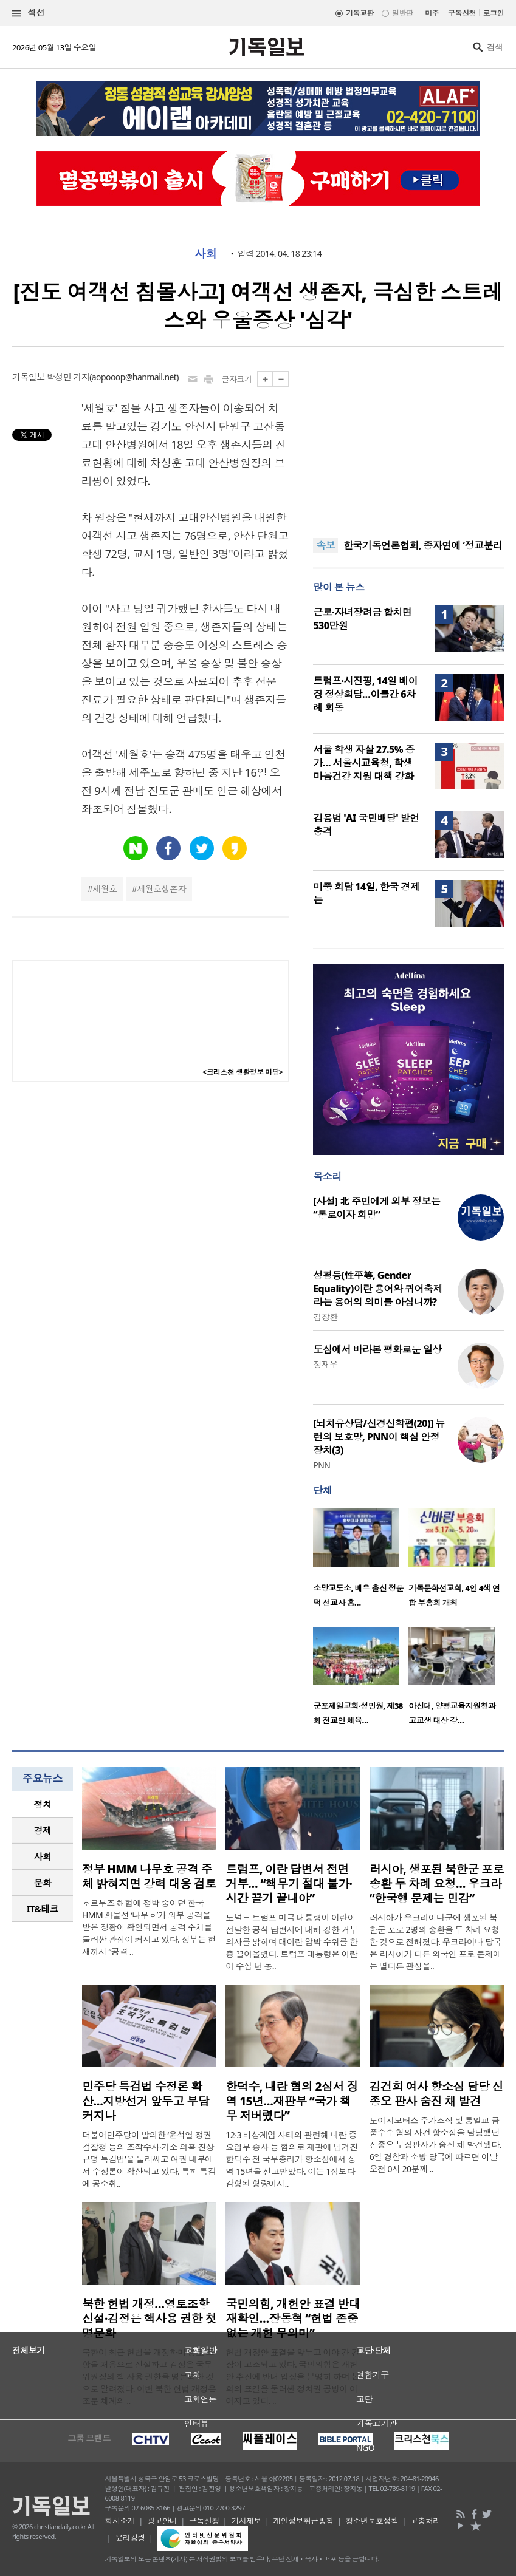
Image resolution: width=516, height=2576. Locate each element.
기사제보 (246, 2520)
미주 (432, 13)
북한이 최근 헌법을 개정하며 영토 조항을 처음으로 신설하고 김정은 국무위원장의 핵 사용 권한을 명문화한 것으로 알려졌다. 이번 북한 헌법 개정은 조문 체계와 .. (149, 2376)
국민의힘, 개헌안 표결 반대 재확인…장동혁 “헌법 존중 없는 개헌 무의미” (292, 2318)
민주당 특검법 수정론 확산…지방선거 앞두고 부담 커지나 (145, 2101)
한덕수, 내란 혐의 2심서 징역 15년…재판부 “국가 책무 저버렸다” (291, 2101)
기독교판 (360, 13)
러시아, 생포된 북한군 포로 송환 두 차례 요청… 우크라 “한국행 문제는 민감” (437, 1883)
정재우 (325, 1364)
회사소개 (120, 2520)
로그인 (493, 13)
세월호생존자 (161, 888)
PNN (321, 1465)
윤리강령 (130, 2537)
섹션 (28, 13)
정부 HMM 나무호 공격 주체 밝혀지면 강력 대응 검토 (149, 1876)
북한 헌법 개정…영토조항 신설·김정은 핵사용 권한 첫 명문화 (149, 2318)
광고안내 (162, 2520)
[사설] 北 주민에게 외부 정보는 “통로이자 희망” (376, 1207)
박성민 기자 (68, 377)
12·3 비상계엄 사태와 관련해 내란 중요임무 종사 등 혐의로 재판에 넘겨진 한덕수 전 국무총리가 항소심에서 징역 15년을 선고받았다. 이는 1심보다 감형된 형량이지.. (291, 2159)
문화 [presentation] (43, 1882)
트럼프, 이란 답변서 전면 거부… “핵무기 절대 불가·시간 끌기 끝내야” (288, 1883)
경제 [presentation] (43, 1830)
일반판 (402, 13)
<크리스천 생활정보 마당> (242, 1072)
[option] (360, 1561)
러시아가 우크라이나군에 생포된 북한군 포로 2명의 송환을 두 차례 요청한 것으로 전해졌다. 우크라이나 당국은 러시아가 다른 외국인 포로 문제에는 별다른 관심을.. (435, 1942)
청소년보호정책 (371, 2520)
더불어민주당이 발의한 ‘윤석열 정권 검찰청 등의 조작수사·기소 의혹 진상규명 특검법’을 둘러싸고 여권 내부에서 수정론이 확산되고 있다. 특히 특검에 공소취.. (149, 2159)
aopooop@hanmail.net (134, 377)
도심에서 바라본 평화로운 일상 (377, 1349)
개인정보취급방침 (303, 2520)
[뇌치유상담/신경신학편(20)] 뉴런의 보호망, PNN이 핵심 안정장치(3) (378, 1437)
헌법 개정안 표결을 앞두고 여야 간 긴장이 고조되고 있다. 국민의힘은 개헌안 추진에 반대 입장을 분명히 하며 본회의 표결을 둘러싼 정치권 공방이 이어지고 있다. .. (292, 2376)
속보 (325, 545)
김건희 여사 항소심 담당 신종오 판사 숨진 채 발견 (436, 2094)
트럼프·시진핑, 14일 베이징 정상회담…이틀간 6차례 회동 (365, 694)
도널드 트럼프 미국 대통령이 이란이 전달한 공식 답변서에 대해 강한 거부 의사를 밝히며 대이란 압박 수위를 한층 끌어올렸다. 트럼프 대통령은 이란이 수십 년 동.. (291, 1942)
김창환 (325, 1317)
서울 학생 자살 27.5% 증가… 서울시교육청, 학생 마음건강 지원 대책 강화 (364, 763)
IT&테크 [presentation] (43, 1909)
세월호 (104, 888)
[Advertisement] (408, 447)
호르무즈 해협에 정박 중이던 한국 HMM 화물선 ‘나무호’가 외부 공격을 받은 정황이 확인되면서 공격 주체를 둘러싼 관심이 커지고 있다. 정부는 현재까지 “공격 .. (149, 1927)
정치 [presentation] (43, 1804)
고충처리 (425, 2520)
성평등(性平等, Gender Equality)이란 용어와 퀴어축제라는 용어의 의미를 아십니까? (377, 1289)
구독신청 (462, 13)
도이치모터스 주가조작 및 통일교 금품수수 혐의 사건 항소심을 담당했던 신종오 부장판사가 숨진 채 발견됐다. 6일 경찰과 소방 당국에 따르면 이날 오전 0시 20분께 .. (435, 2144)
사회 (205, 254)
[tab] (42, 1804)
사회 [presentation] (43, 1856)
